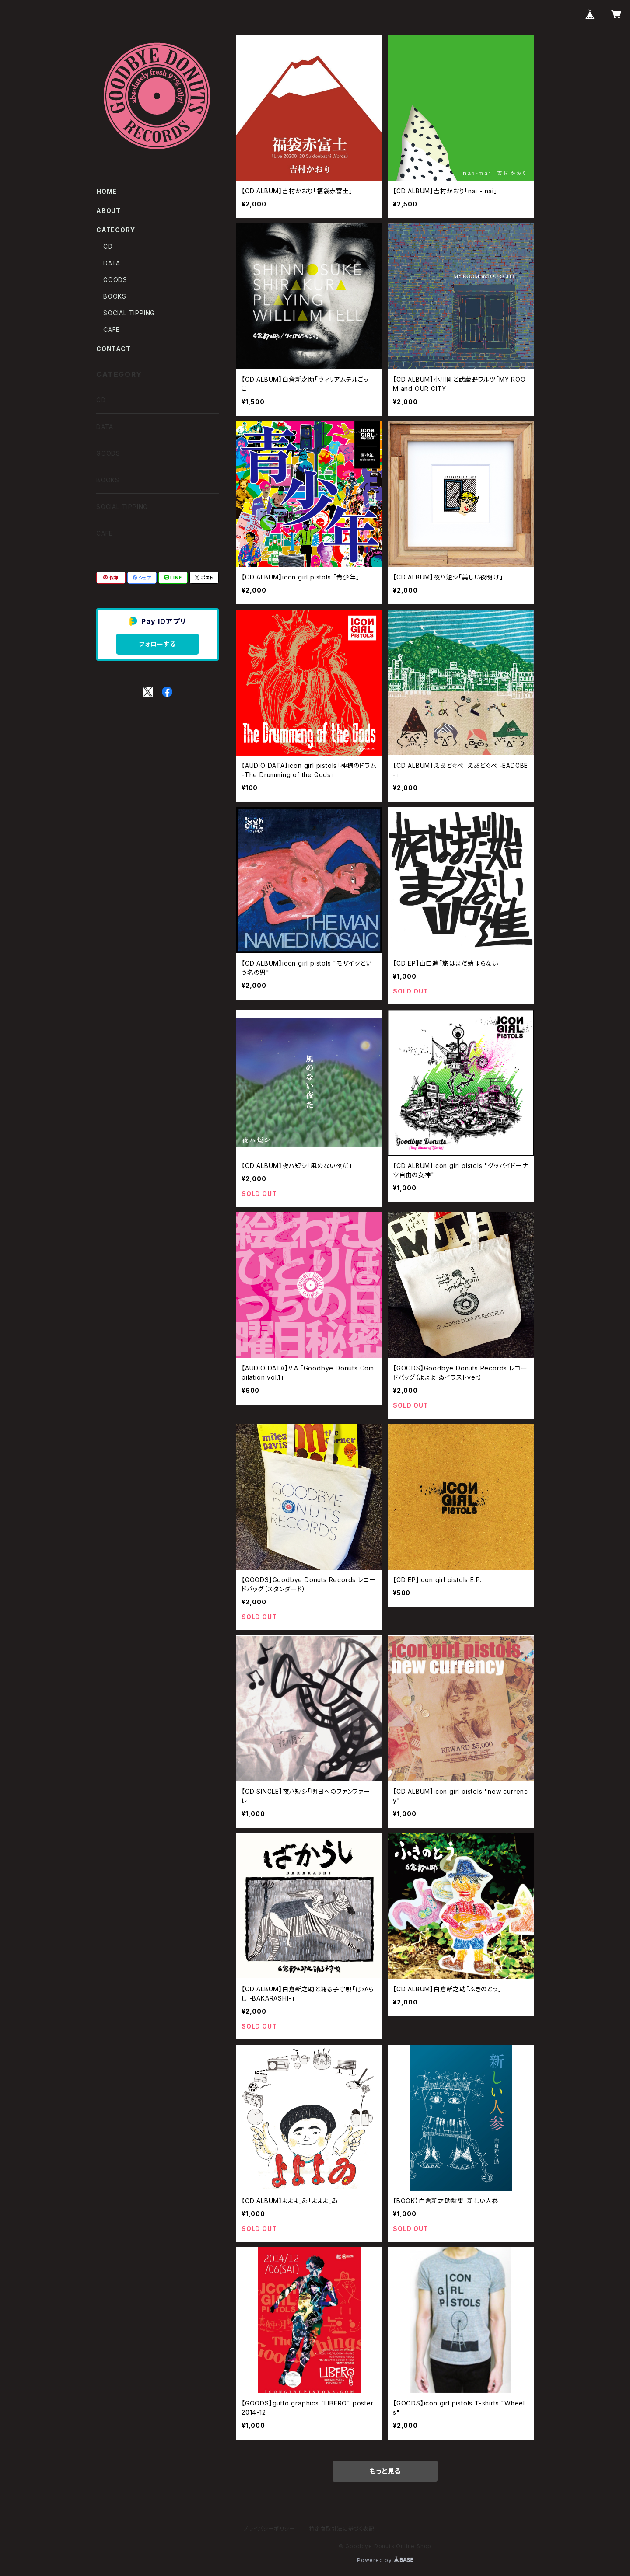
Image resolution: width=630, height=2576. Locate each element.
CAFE (111, 329)
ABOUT (108, 210)
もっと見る (385, 2471)
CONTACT (113, 348)
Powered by (385, 2560)
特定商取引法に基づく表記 (341, 2528)
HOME (106, 191)
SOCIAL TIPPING (129, 313)
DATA (111, 263)
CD (108, 246)
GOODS (115, 279)
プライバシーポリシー (269, 2528)
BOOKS (114, 296)
